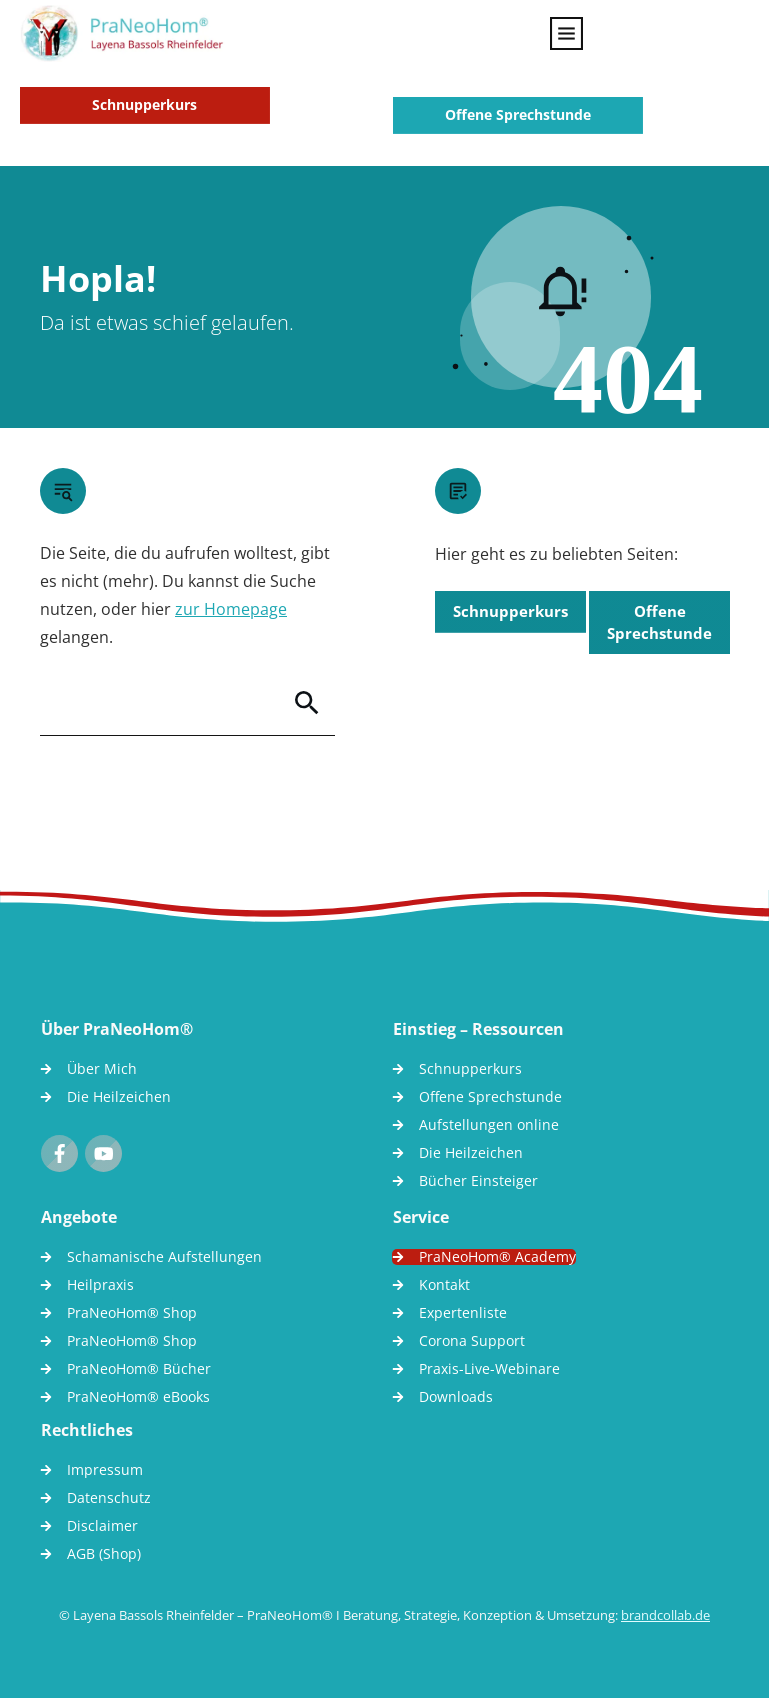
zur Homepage (231, 609)
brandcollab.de (665, 1615)
